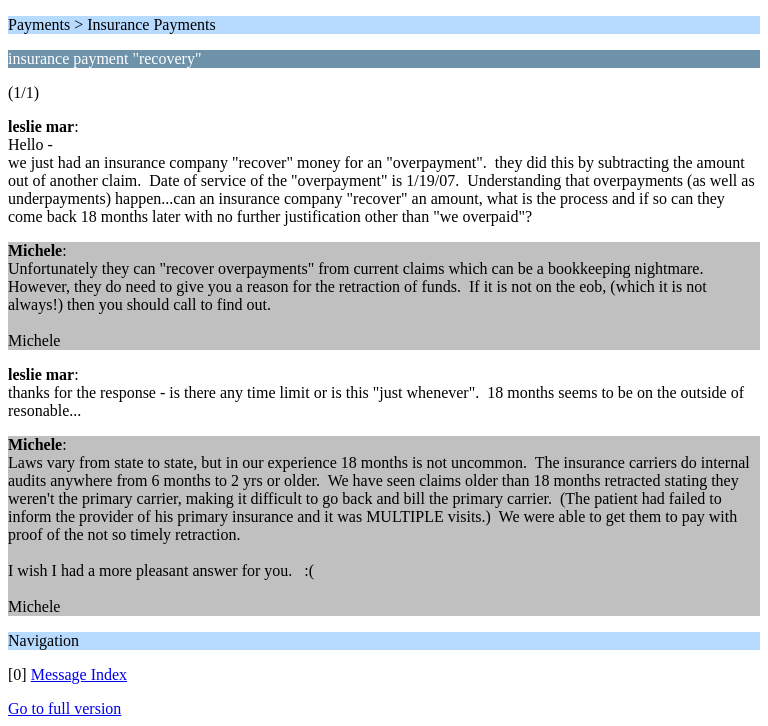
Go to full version (64, 708)
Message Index (79, 674)
